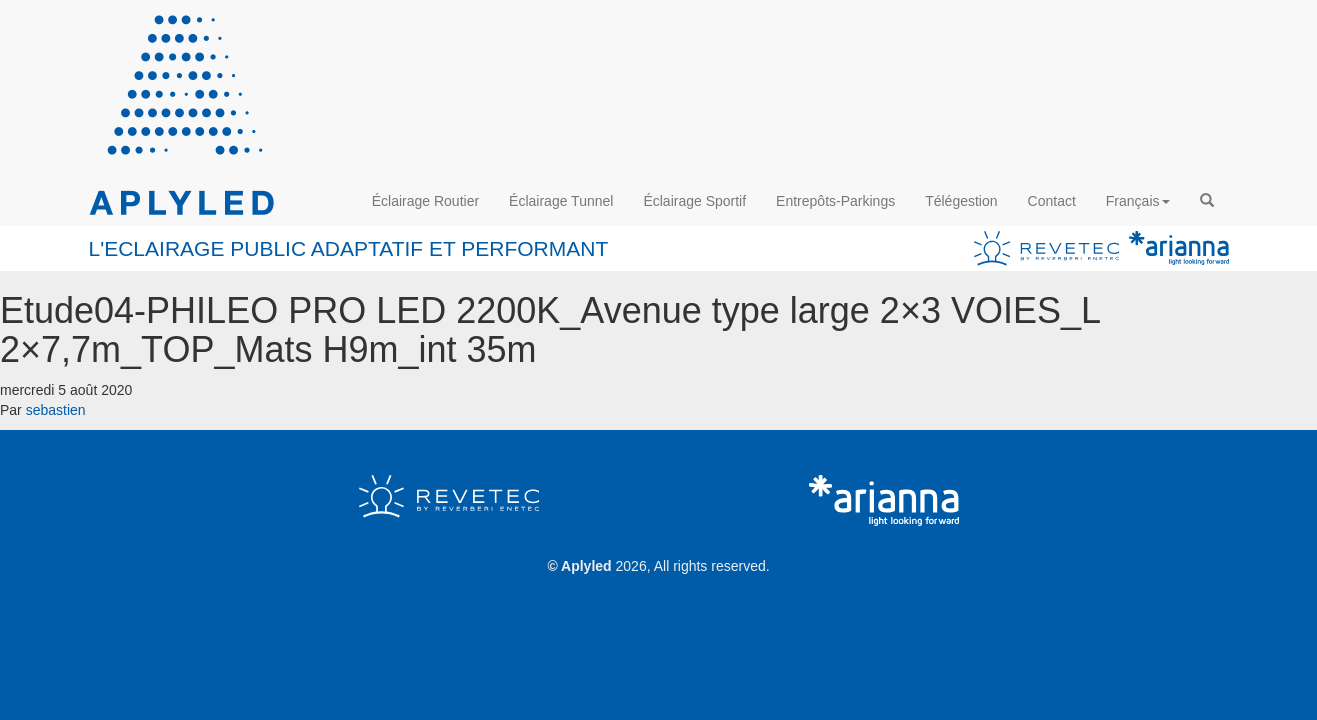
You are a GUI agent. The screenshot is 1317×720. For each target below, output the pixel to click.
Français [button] (1138, 201)
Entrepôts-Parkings (835, 201)
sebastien (56, 410)
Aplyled (586, 566)
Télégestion (961, 201)
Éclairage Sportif (694, 201)
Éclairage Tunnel (561, 201)
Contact (1052, 201)
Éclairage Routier (425, 201)
